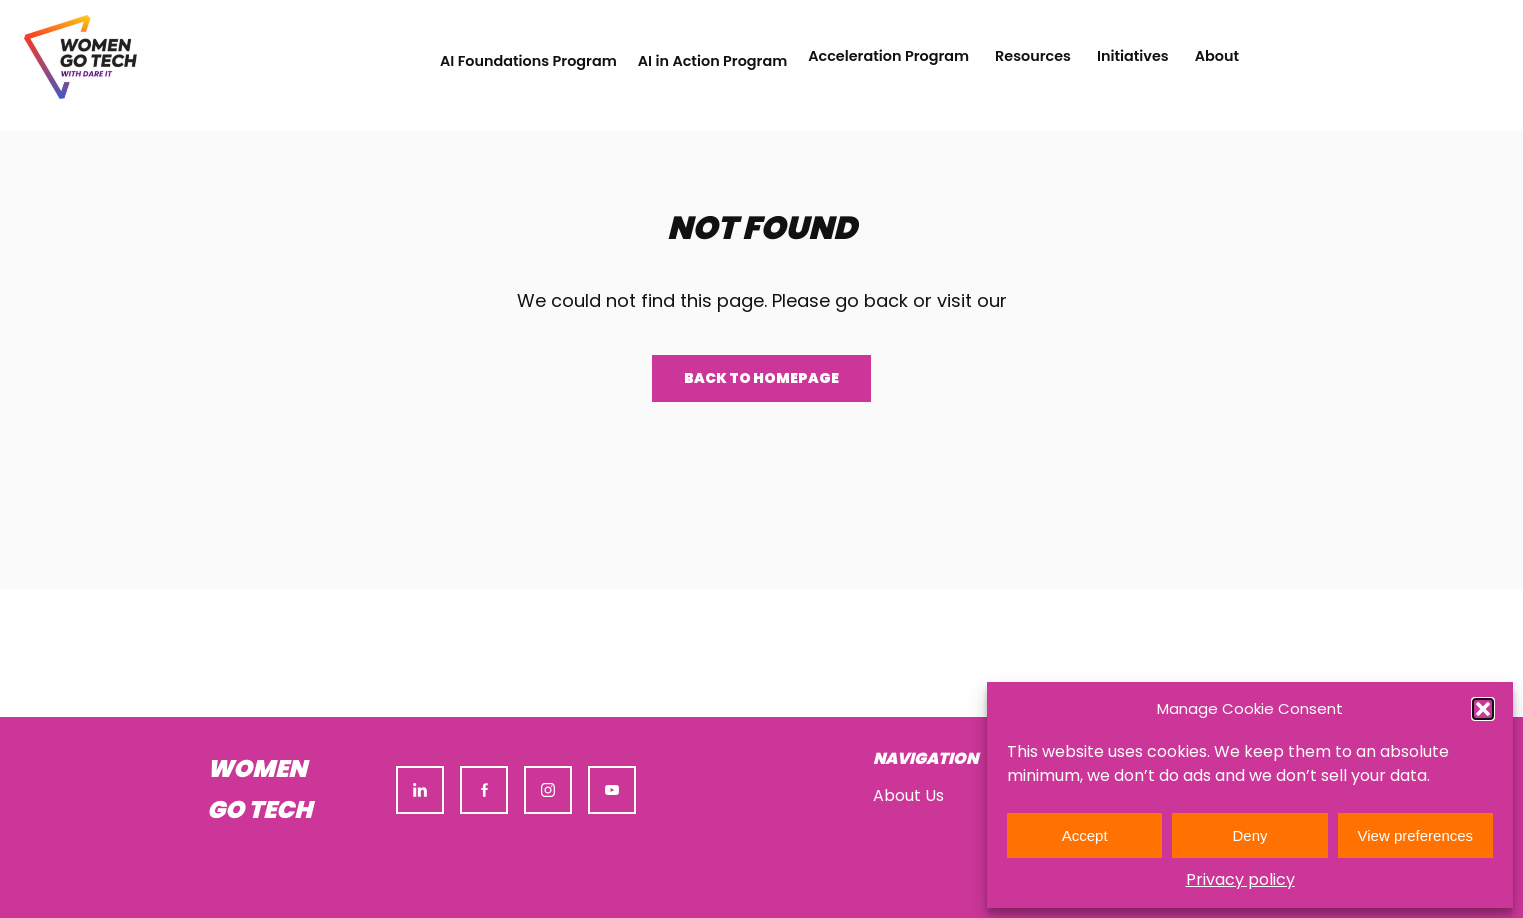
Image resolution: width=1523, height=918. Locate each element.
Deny (1249, 835)
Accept (1085, 835)
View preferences (1416, 835)
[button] (1483, 709)
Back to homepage (761, 378)
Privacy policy (1240, 879)
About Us (908, 795)
